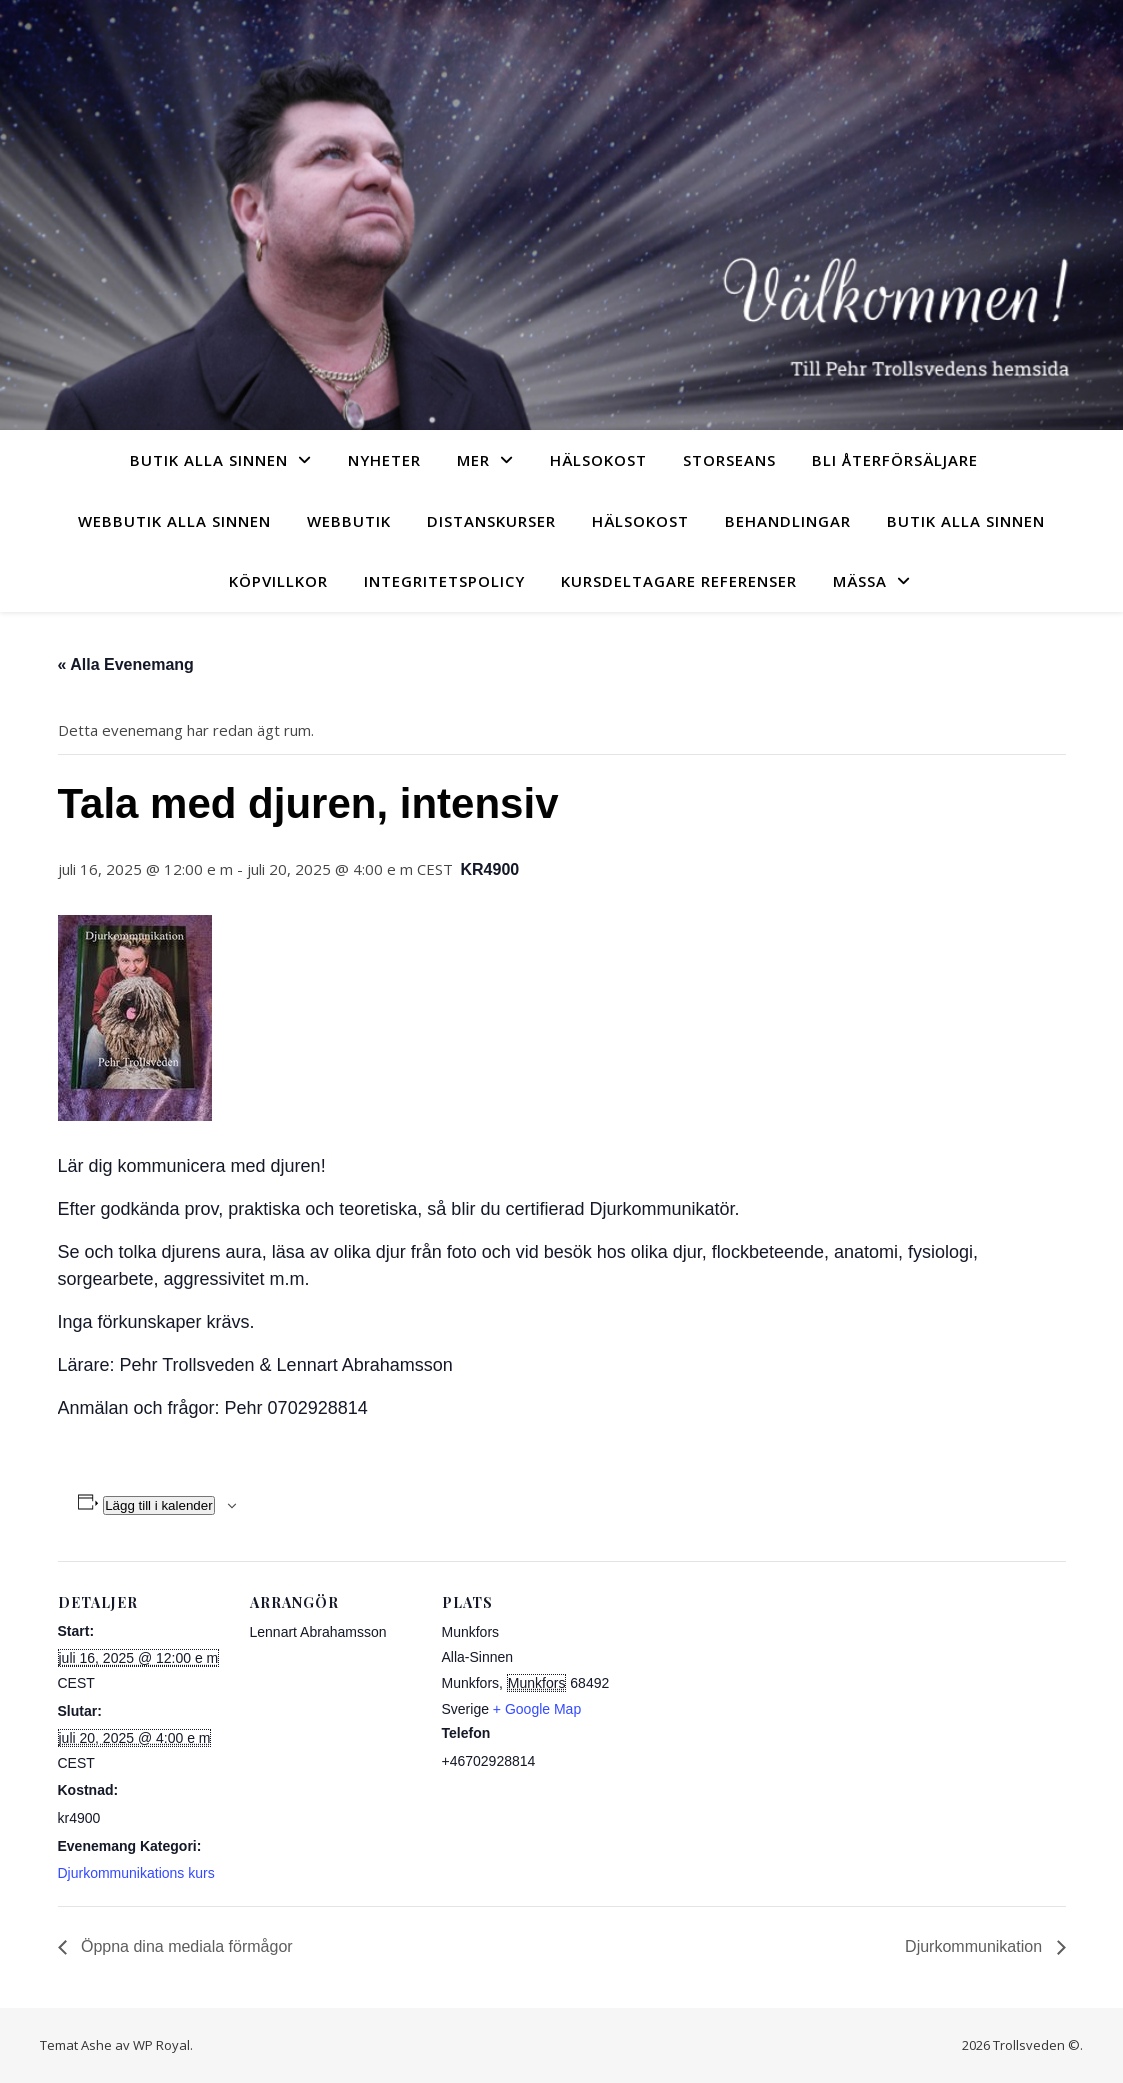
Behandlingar (788, 521)
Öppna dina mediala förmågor (185, 1946)
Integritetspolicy (444, 581)
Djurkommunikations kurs (136, 1873)
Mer (473, 460)
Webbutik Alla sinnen (174, 521)
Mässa (860, 581)
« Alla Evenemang (126, 664)
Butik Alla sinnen (209, 460)
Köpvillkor (278, 581)
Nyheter (384, 460)
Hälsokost (598, 460)
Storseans (729, 460)
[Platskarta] (739, 1698)
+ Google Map (537, 1709)
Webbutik (349, 521)
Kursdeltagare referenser (679, 581)
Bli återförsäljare (895, 460)
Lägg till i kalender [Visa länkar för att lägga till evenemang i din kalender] (158, 1505)
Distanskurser (491, 521)
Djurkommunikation (975, 1946)
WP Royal (161, 2045)
